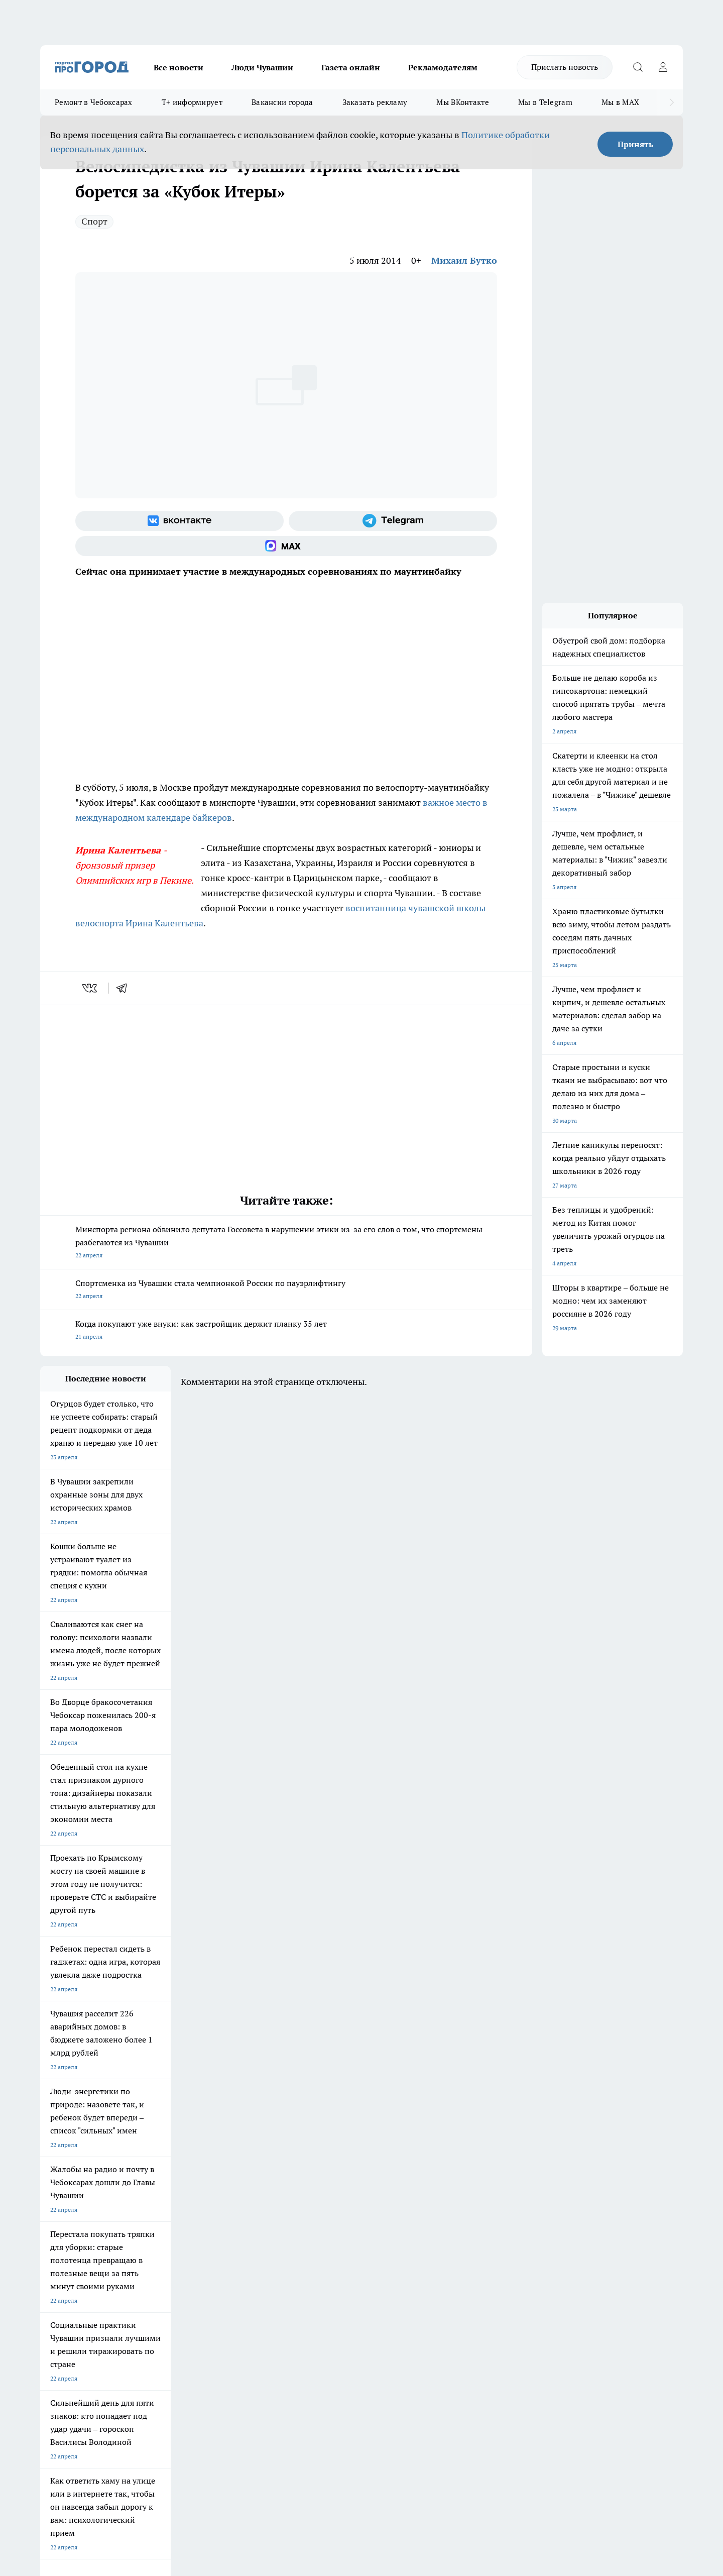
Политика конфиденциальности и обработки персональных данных (135, 2430)
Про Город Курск (150, 2185)
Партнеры (308, 2269)
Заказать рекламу (375, 102)
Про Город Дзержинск (71, 2207)
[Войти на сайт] (663, 67)
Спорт (94, 221)
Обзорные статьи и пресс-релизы (341, 2257)
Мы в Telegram (545, 102)
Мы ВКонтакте (462, 102)
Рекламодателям (442, 67)
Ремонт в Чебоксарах (94, 102)
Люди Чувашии (262, 67)
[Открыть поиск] (638, 67)
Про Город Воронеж (327, 2172)
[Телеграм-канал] (393, 521)
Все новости (178, 67)
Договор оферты (190, 2257)
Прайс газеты (59, 2269)
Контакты (308, 2244)
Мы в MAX (620, 102)
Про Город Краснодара (244, 2207)
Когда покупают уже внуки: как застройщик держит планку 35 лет (286, 1331)
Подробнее (305, 2416)
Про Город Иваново (412, 2172)
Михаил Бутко (464, 260)
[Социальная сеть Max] (286, 546)
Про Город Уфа (320, 2185)
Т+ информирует (192, 102)
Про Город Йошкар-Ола (246, 2172)
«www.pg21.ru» (109, 2290)
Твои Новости (146, 2172)
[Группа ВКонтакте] (179, 521)
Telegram (52, 2244)
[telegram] (125, 988)
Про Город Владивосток (160, 2207)
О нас (175, 2244)
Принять (635, 144)
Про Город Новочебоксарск (78, 2172)
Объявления (57, 2257)
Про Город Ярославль (70, 2185)
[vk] (90, 988)
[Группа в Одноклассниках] (504, 2188)
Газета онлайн (350, 67)
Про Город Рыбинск (240, 2185)
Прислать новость (564, 67)
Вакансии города (282, 102)
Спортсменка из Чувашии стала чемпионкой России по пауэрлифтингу (286, 1290)
